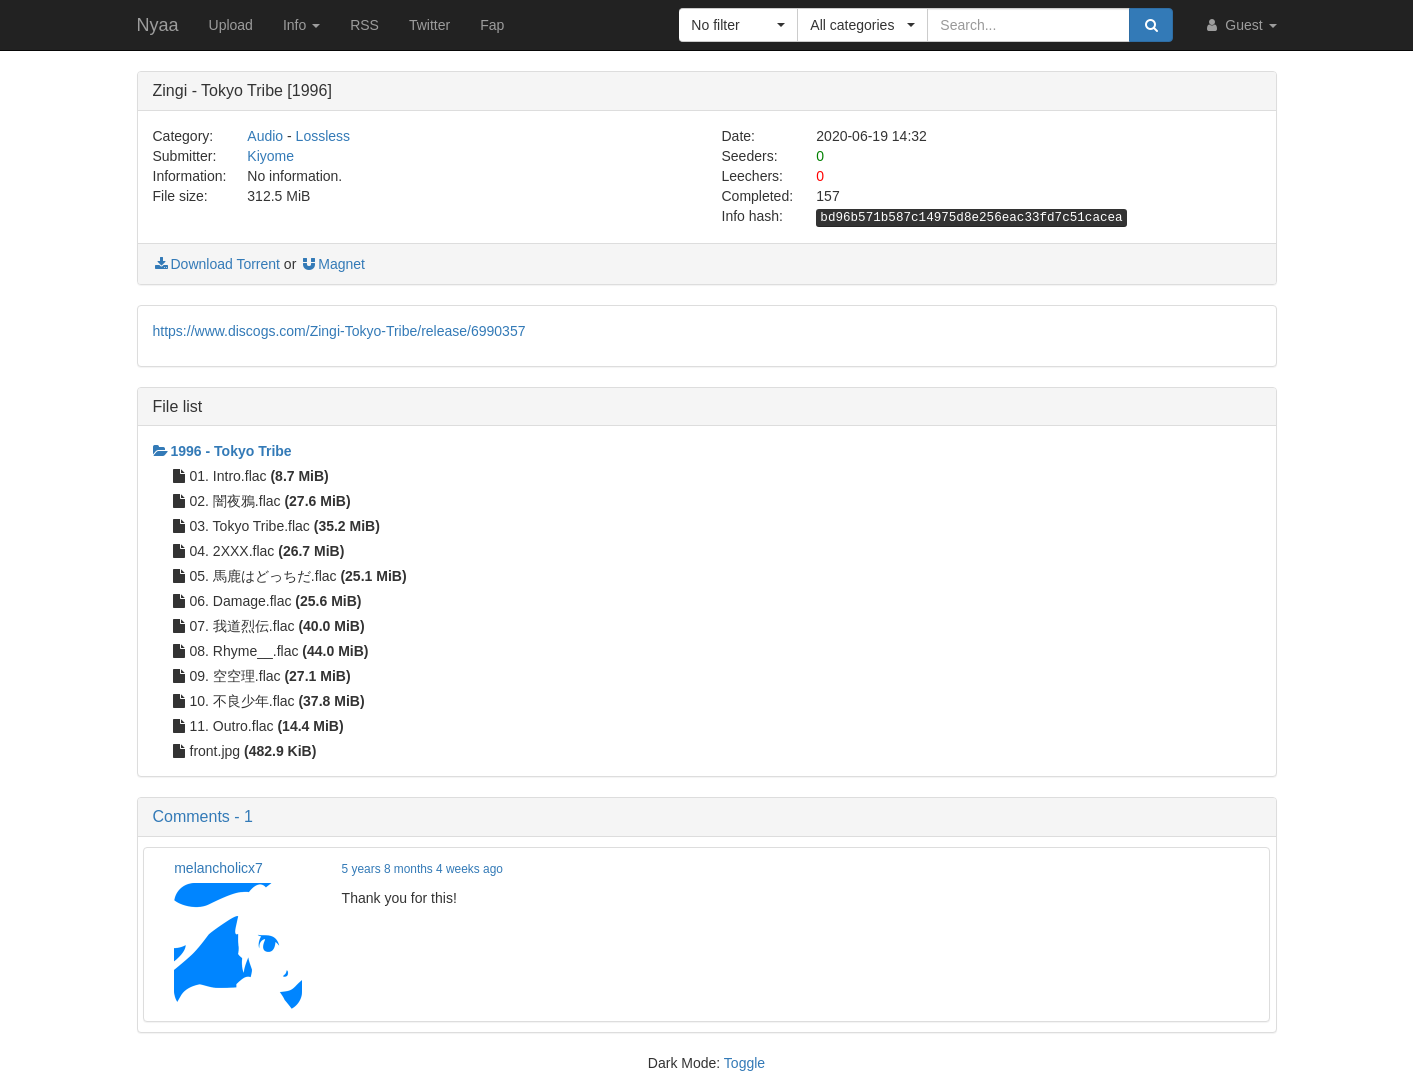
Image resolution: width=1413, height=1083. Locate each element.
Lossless (323, 136)
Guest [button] (1239, 25)
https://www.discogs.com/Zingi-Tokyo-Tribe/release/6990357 (339, 331)
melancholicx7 (218, 868)
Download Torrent (216, 264)
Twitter (429, 25)
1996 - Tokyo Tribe (222, 451)
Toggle (744, 1063)
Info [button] (301, 25)
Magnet (332, 264)
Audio (265, 136)
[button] (738, 25)
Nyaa (158, 25)
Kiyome (270, 156)
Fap (492, 25)
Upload (231, 25)
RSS (364, 25)
